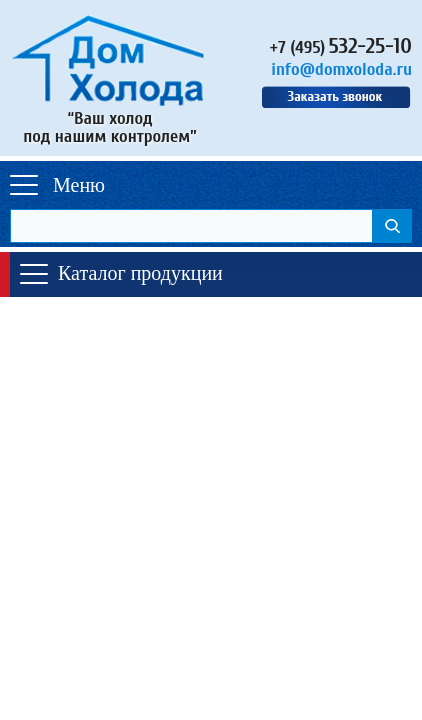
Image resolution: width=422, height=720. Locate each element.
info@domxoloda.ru (341, 69)
